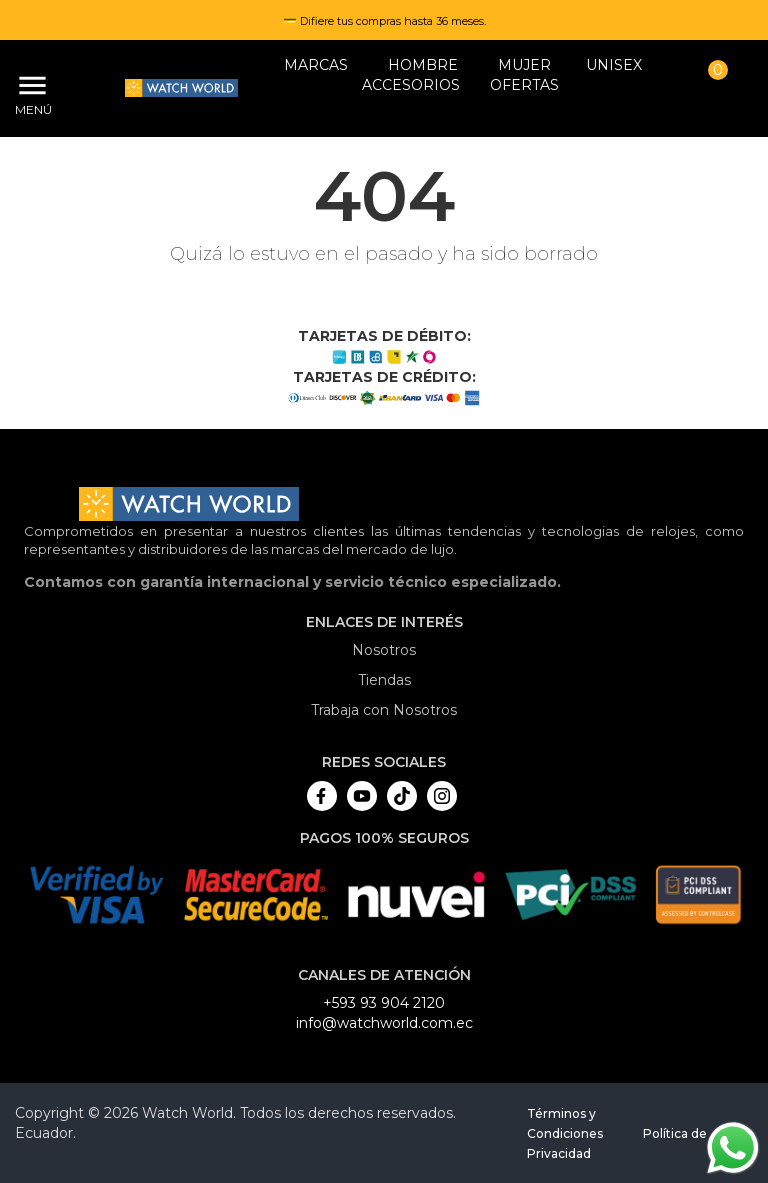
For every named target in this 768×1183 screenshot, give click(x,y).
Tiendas (384, 680)
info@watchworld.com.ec (384, 1023)
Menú (30, 109)
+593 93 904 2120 (384, 1003)
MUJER (524, 65)
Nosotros (384, 650)
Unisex (614, 65)
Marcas (316, 65)
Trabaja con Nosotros (384, 710)
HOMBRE (423, 65)
